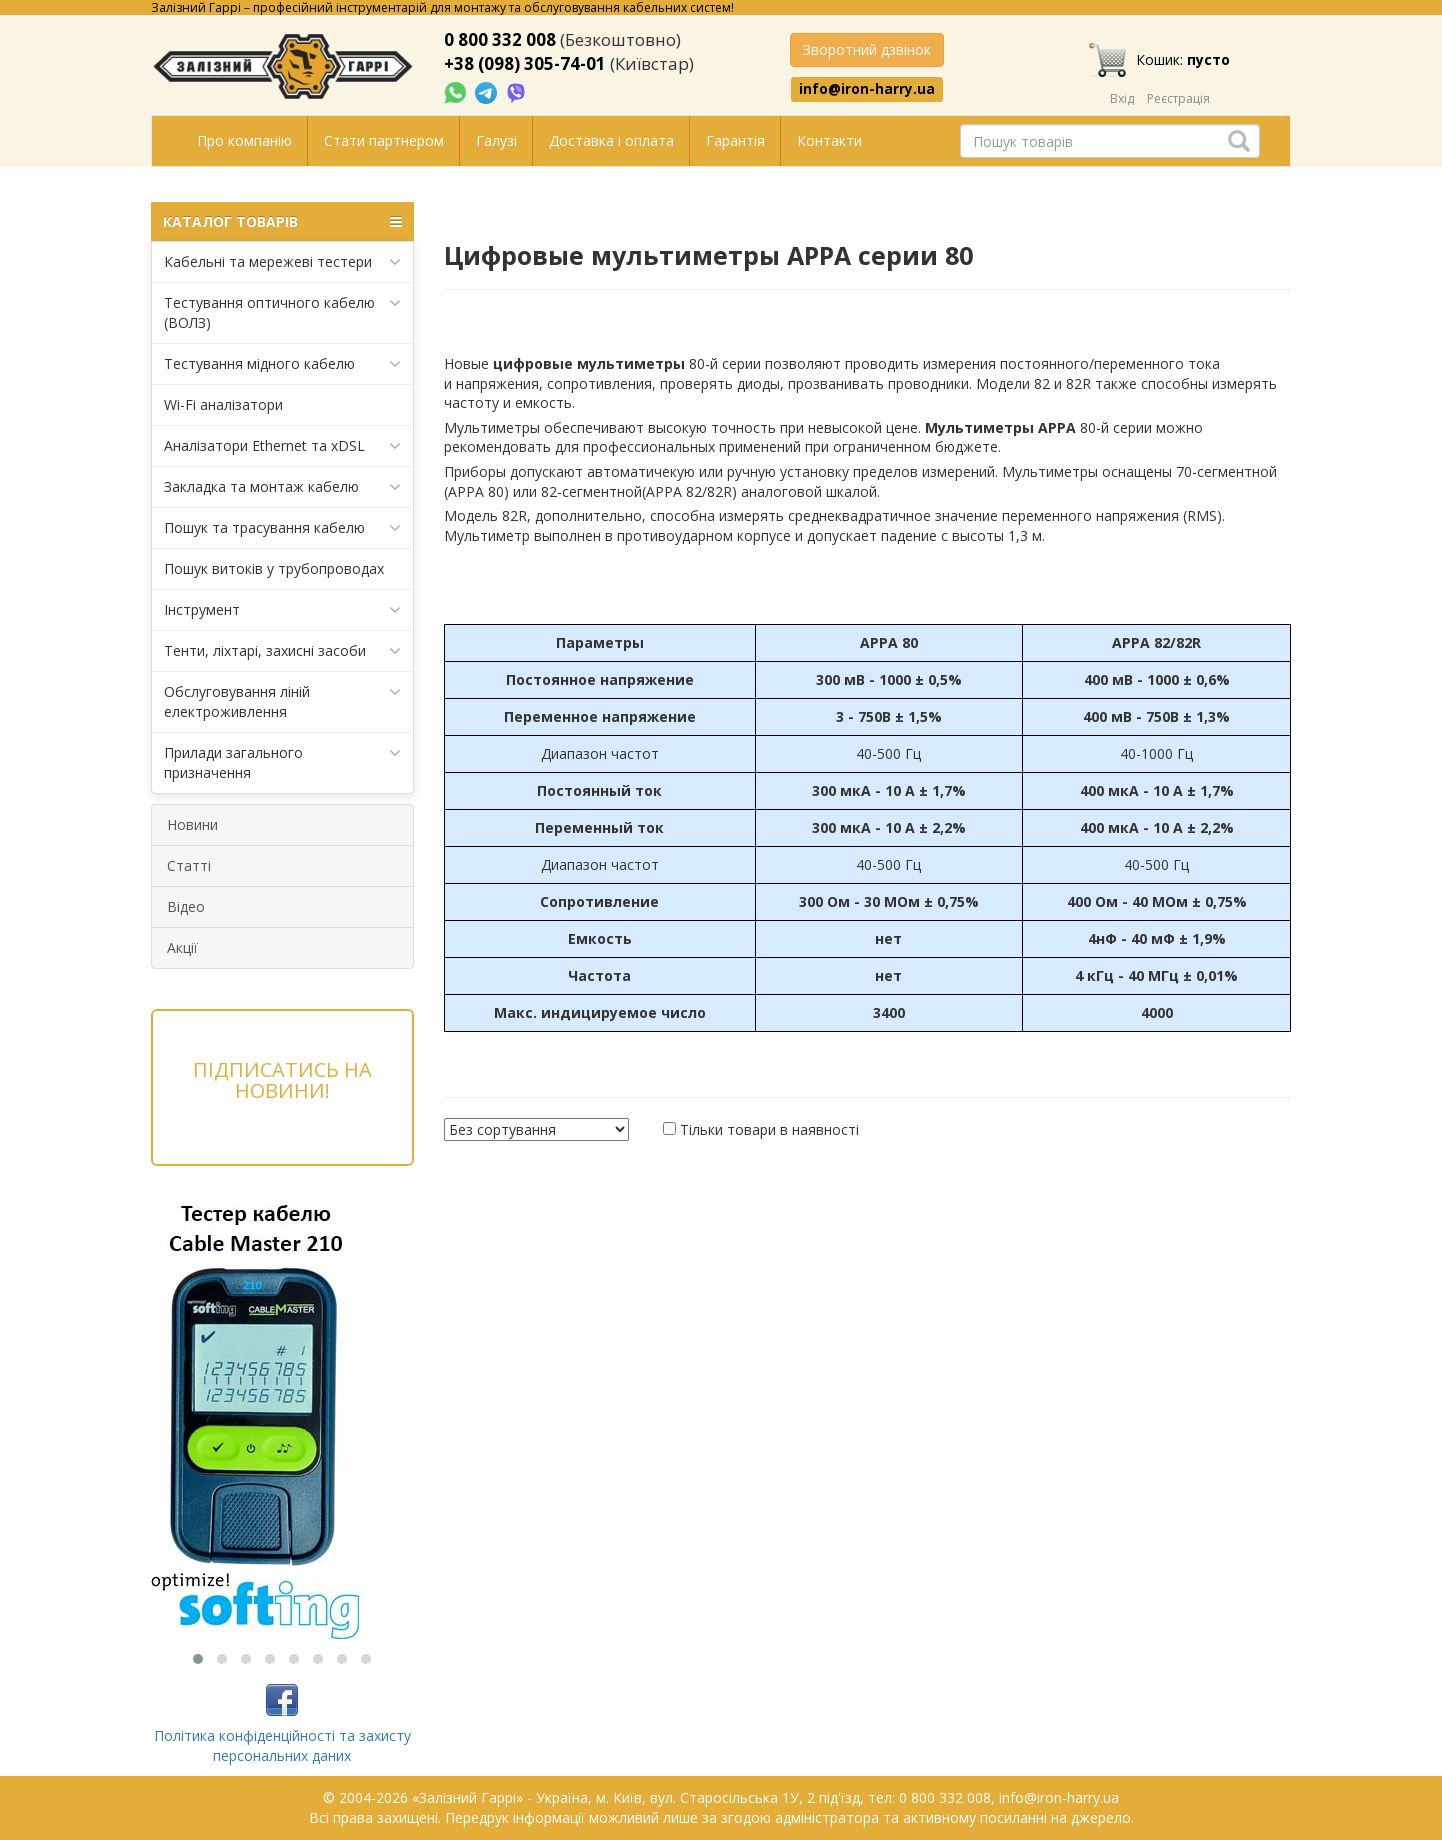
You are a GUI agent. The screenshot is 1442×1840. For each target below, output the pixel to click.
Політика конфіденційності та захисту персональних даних (282, 1745)
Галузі (496, 140)
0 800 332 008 (500, 39)
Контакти (829, 140)
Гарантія (735, 140)
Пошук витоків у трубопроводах (274, 568)
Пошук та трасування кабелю (282, 528)
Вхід (1122, 98)
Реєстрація (1178, 98)
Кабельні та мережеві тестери (282, 262)
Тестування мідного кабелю (282, 364)
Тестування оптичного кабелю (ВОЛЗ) (282, 312)
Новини (192, 824)
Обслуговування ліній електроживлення (282, 701)
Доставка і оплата (611, 140)
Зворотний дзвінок (867, 49)
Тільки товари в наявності (769, 1129)
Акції (182, 947)
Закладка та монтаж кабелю (282, 487)
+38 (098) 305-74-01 (525, 63)
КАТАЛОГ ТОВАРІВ (282, 222)
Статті (189, 865)
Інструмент (282, 610)
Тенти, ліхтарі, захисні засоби (282, 651)
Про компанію (244, 140)
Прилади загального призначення (282, 762)
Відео (186, 906)
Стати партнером (384, 140)
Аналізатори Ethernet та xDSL (282, 446)
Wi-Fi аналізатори (223, 404)
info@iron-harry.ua (867, 89)
